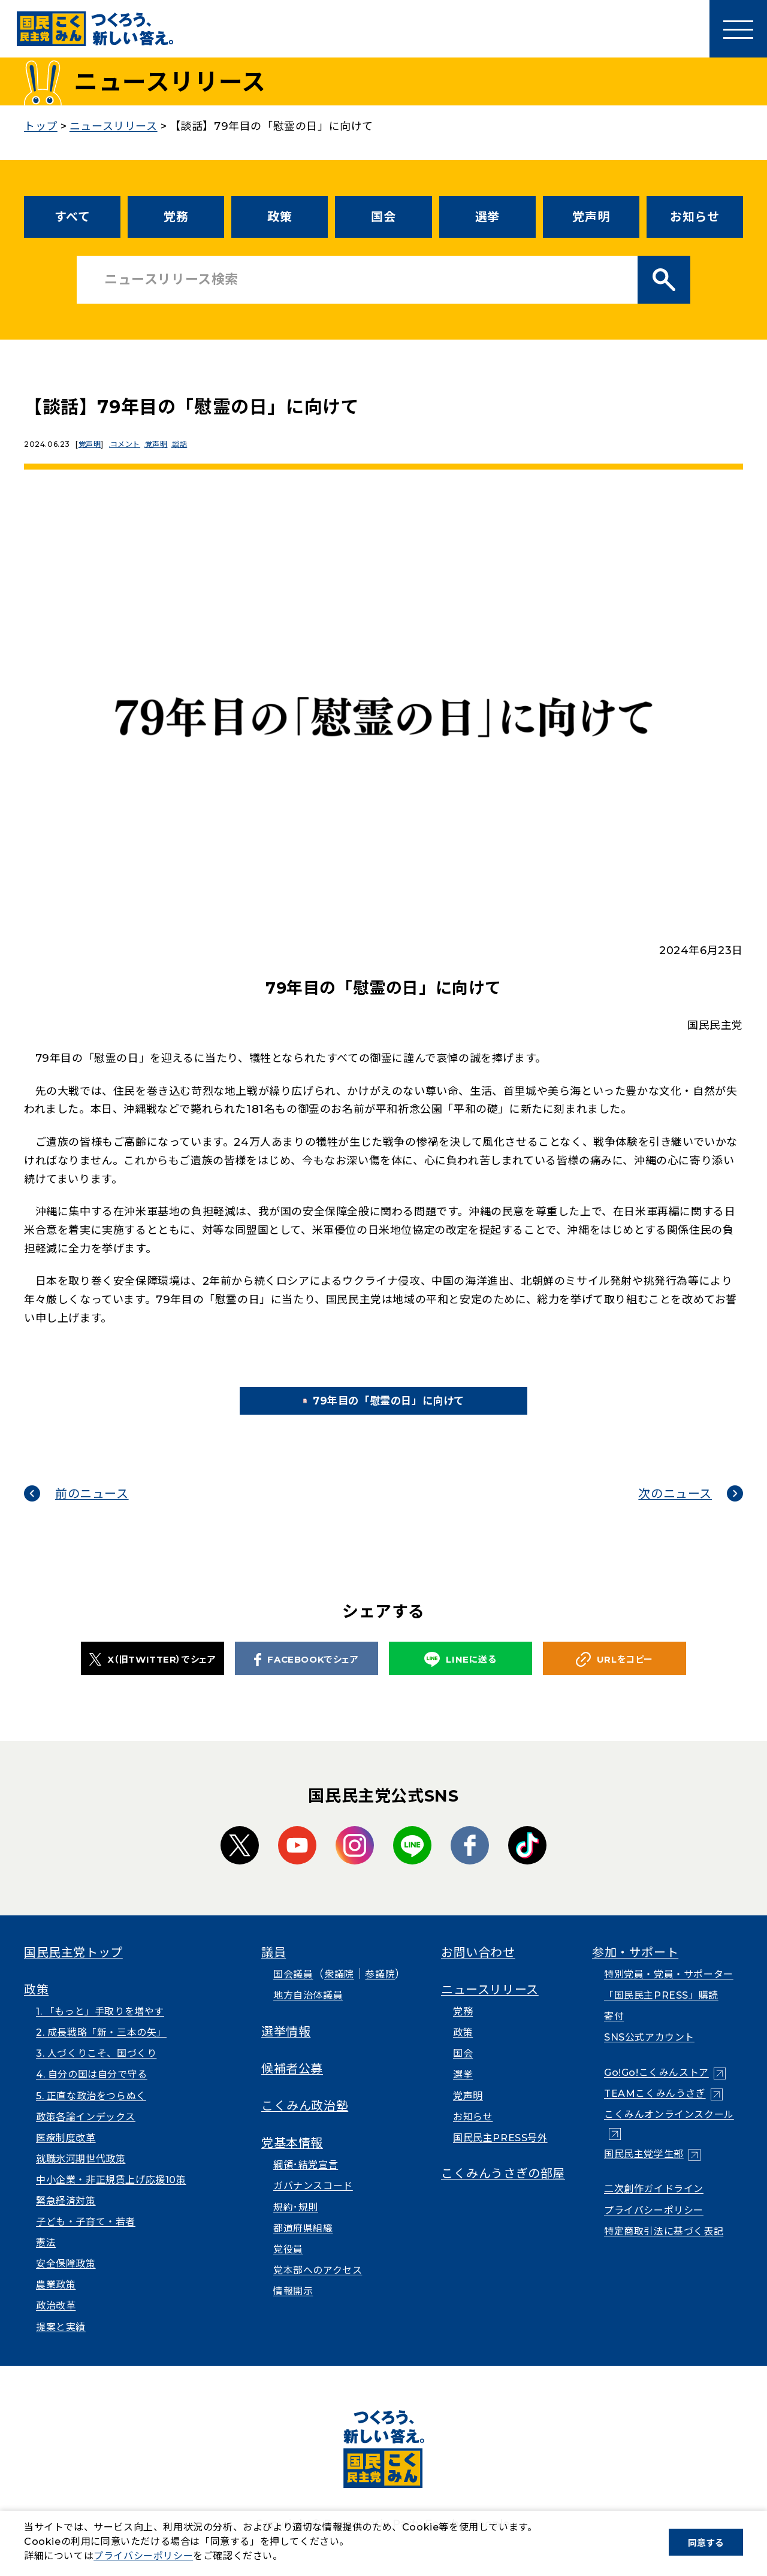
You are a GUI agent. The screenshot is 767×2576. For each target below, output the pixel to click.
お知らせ (694, 217)
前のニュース (92, 1509)
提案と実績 (61, 2342)
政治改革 (56, 2321)
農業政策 (56, 2300)
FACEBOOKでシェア (306, 1675)
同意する (706, 2542)
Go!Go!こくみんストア (656, 2088)
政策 (279, 217)
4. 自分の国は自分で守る (91, 2090)
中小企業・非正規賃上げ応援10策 (111, 2196)
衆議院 (339, 1990)
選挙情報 (285, 2047)
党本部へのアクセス (317, 2286)
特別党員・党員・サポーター (668, 1990)
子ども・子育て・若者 (85, 2238)
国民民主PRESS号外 (500, 2153)
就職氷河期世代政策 (80, 2174)
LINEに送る (460, 1675)
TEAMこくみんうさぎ (655, 2109)
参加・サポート (635, 1968)
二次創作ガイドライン (653, 2205)
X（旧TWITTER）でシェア (152, 1675)
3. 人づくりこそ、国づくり (96, 2069)
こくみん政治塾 (304, 2121)
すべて (72, 217)
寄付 (614, 2032)
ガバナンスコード (313, 2202)
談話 (192, 444)
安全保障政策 (66, 2280)
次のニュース (675, 1509)
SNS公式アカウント (649, 2053)
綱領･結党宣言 (305, 2181)
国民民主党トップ (73, 1968)
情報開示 (293, 2307)
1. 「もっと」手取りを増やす (100, 2027)
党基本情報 (292, 2158)
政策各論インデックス (85, 2132)
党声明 (590, 217)
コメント (129, 444)
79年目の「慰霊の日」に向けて (403, 1409)
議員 (273, 1968)
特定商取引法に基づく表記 (663, 2247)
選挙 (487, 217)
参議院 (380, 1990)
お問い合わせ (478, 1968)
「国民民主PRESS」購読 (661, 2011)
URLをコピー (614, 1675)
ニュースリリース (490, 2005)
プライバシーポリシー (653, 2226)
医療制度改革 (66, 2153)
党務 (176, 217)
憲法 (46, 2259)
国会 (383, 217)
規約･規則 (295, 2223)
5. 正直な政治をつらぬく (91, 2111)
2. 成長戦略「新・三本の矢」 (101, 2048)
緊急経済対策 (66, 2217)
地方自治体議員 (308, 2011)
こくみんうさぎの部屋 (503, 2190)
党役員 (288, 2265)
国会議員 (293, 1990)
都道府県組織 (303, 2244)
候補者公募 (292, 2084)
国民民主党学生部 (644, 2170)
